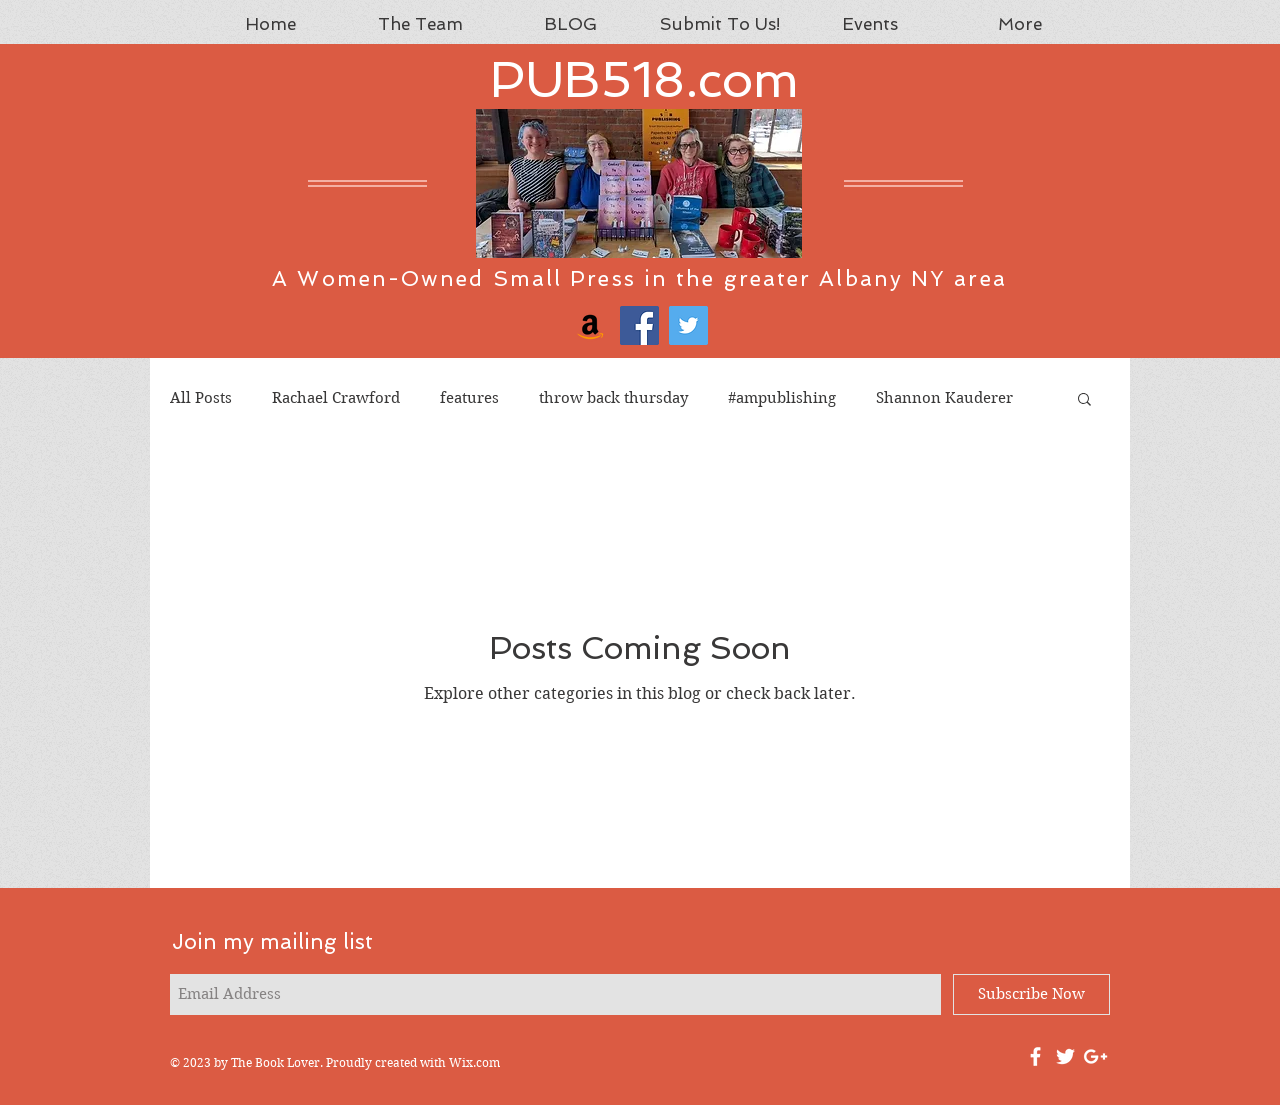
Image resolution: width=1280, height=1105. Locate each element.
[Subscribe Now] (1031, 994)
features (469, 398)
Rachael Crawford (336, 398)
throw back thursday (613, 398)
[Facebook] (639, 325)
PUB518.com (644, 79)
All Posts (201, 398)
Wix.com (474, 1062)
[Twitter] (688, 325)
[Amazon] (590, 325)
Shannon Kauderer (944, 398)
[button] (1084, 400)
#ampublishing (782, 398)
